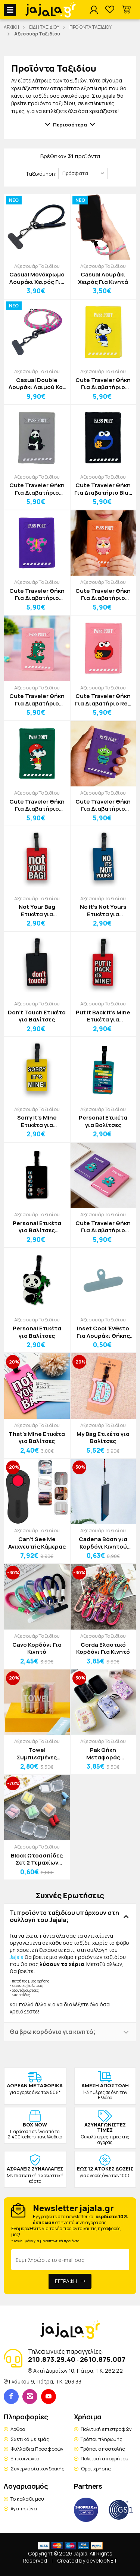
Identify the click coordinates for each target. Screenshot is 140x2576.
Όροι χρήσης (96, 2468)
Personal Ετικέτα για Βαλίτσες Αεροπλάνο (37, 1227)
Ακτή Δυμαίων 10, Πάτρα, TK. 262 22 (78, 2370)
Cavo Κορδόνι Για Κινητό (37, 1648)
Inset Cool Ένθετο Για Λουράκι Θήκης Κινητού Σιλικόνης (103, 1332)
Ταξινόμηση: (40, 173)
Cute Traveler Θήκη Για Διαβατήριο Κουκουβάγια (103, 594)
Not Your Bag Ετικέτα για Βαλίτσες (37, 910)
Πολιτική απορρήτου (104, 2458)
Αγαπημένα (23, 2508)
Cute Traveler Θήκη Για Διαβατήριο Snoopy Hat (37, 805)
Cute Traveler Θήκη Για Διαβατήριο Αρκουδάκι (103, 1227)
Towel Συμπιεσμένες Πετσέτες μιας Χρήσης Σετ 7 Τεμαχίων (36, 1753)
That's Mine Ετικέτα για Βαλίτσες (37, 1437)
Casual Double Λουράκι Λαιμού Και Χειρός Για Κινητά (37, 383)
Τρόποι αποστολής (103, 2448)
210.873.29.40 (51, 2359)
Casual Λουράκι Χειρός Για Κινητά (103, 278)
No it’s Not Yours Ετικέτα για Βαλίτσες (103, 910)
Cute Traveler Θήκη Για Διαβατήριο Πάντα (37, 489)
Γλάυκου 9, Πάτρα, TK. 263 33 (45, 2381)
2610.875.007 (102, 2359)
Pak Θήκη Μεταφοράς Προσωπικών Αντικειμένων (103, 1753)
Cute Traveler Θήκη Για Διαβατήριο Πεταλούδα (37, 594)
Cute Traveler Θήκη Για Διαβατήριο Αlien (103, 805)
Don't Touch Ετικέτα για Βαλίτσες (37, 1016)
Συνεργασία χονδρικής (37, 2468)
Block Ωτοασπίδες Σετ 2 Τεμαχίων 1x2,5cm (37, 1859)
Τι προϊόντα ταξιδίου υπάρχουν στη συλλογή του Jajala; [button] (64, 1916)
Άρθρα (17, 2429)
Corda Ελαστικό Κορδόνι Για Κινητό (103, 1648)
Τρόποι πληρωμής (101, 2439)
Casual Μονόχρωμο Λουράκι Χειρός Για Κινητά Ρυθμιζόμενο (37, 278)
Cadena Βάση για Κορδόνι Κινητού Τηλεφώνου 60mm (103, 1543)
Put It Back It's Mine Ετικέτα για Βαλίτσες (103, 1016)
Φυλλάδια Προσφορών (36, 2448)
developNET (101, 2560)
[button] (126, 10)
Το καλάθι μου (27, 2498)
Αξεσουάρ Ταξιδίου (37, 266)
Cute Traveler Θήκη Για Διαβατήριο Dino (37, 699)
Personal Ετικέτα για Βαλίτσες (103, 1121)
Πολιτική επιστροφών (106, 2429)
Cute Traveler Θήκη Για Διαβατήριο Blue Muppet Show (103, 489)
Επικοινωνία (25, 2458)
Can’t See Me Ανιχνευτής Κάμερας (37, 1543)
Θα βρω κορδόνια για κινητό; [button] (53, 2032)
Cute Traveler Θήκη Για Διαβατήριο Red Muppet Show (103, 699)
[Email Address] (70, 2259)
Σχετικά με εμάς (29, 2439)
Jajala (17, 1956)
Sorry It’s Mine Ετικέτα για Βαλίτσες (37, 1121)
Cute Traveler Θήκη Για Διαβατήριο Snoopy (103, 383)
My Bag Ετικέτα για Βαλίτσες (103, 1437)
